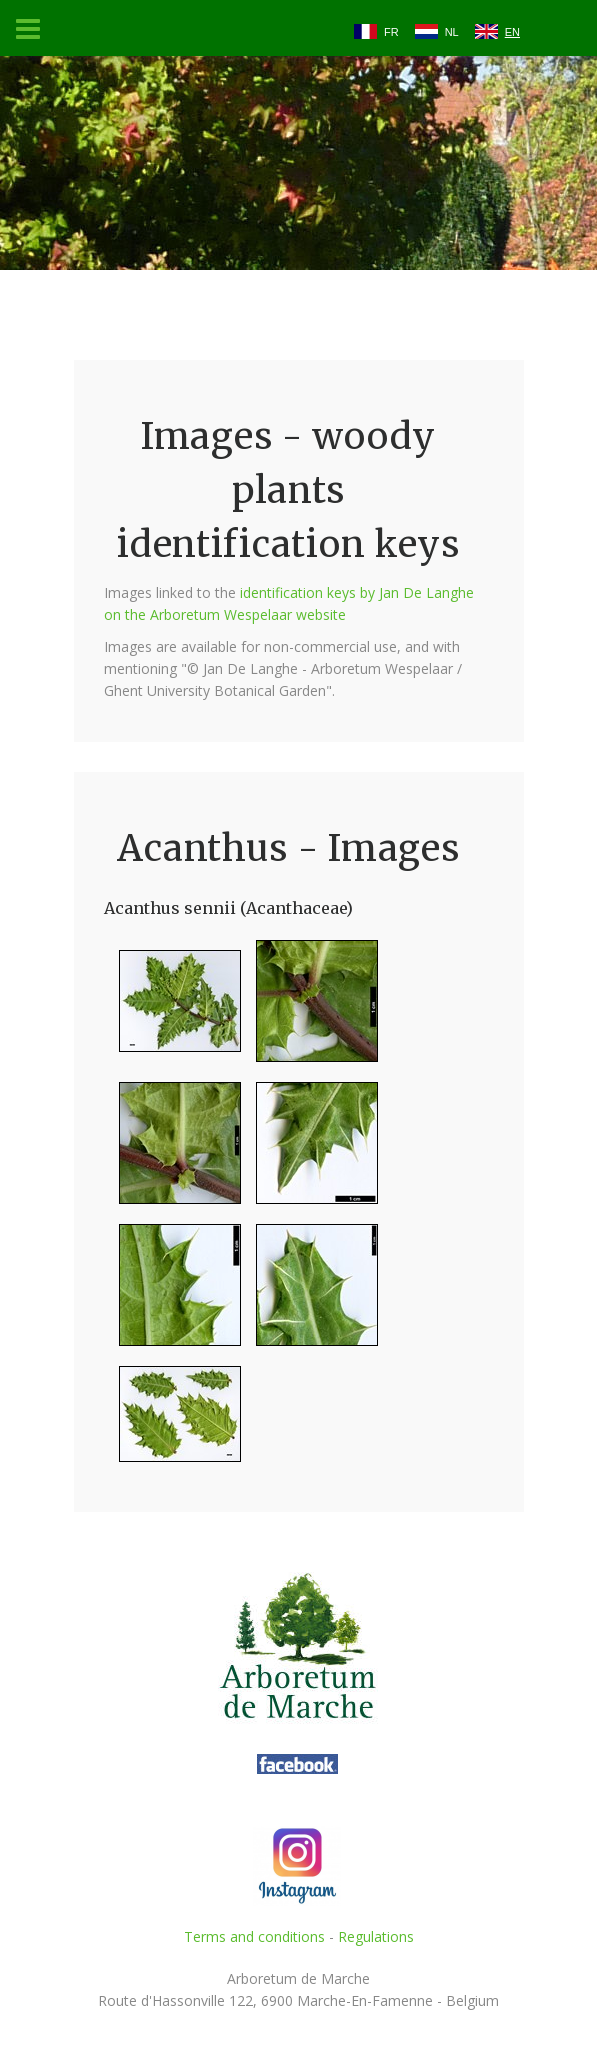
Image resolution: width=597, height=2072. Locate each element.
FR (391, 32)
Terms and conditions (254, 1936)
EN (512, 32)
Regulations (376, 1936)
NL (452, 32)
